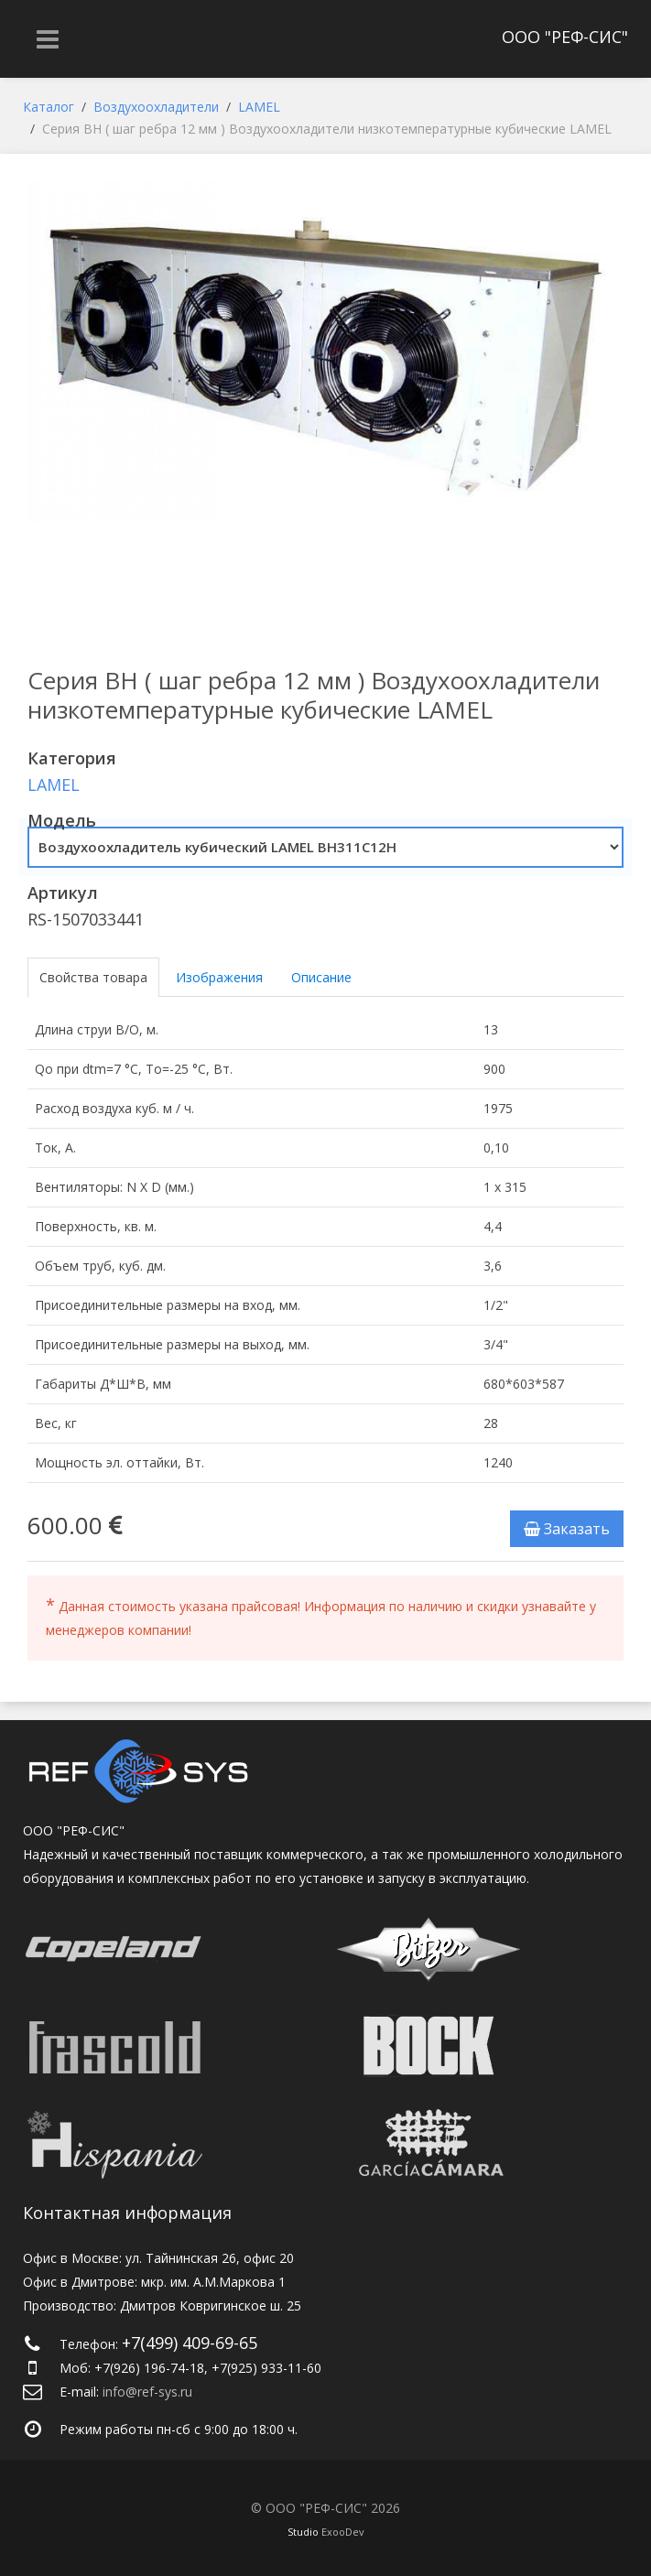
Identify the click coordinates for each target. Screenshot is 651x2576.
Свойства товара (93, 977)
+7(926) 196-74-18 (149, 2367)
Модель (61, 820)
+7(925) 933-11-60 (266, 2367)
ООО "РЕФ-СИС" (565, 37)
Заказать (567, 1529)
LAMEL (53, 785)
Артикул (62, 893)
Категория (71, 758)
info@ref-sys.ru (147, 2391)
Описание (321, 977)
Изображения (219, 977)
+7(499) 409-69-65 (189, 2343)
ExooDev (342, 2531)
